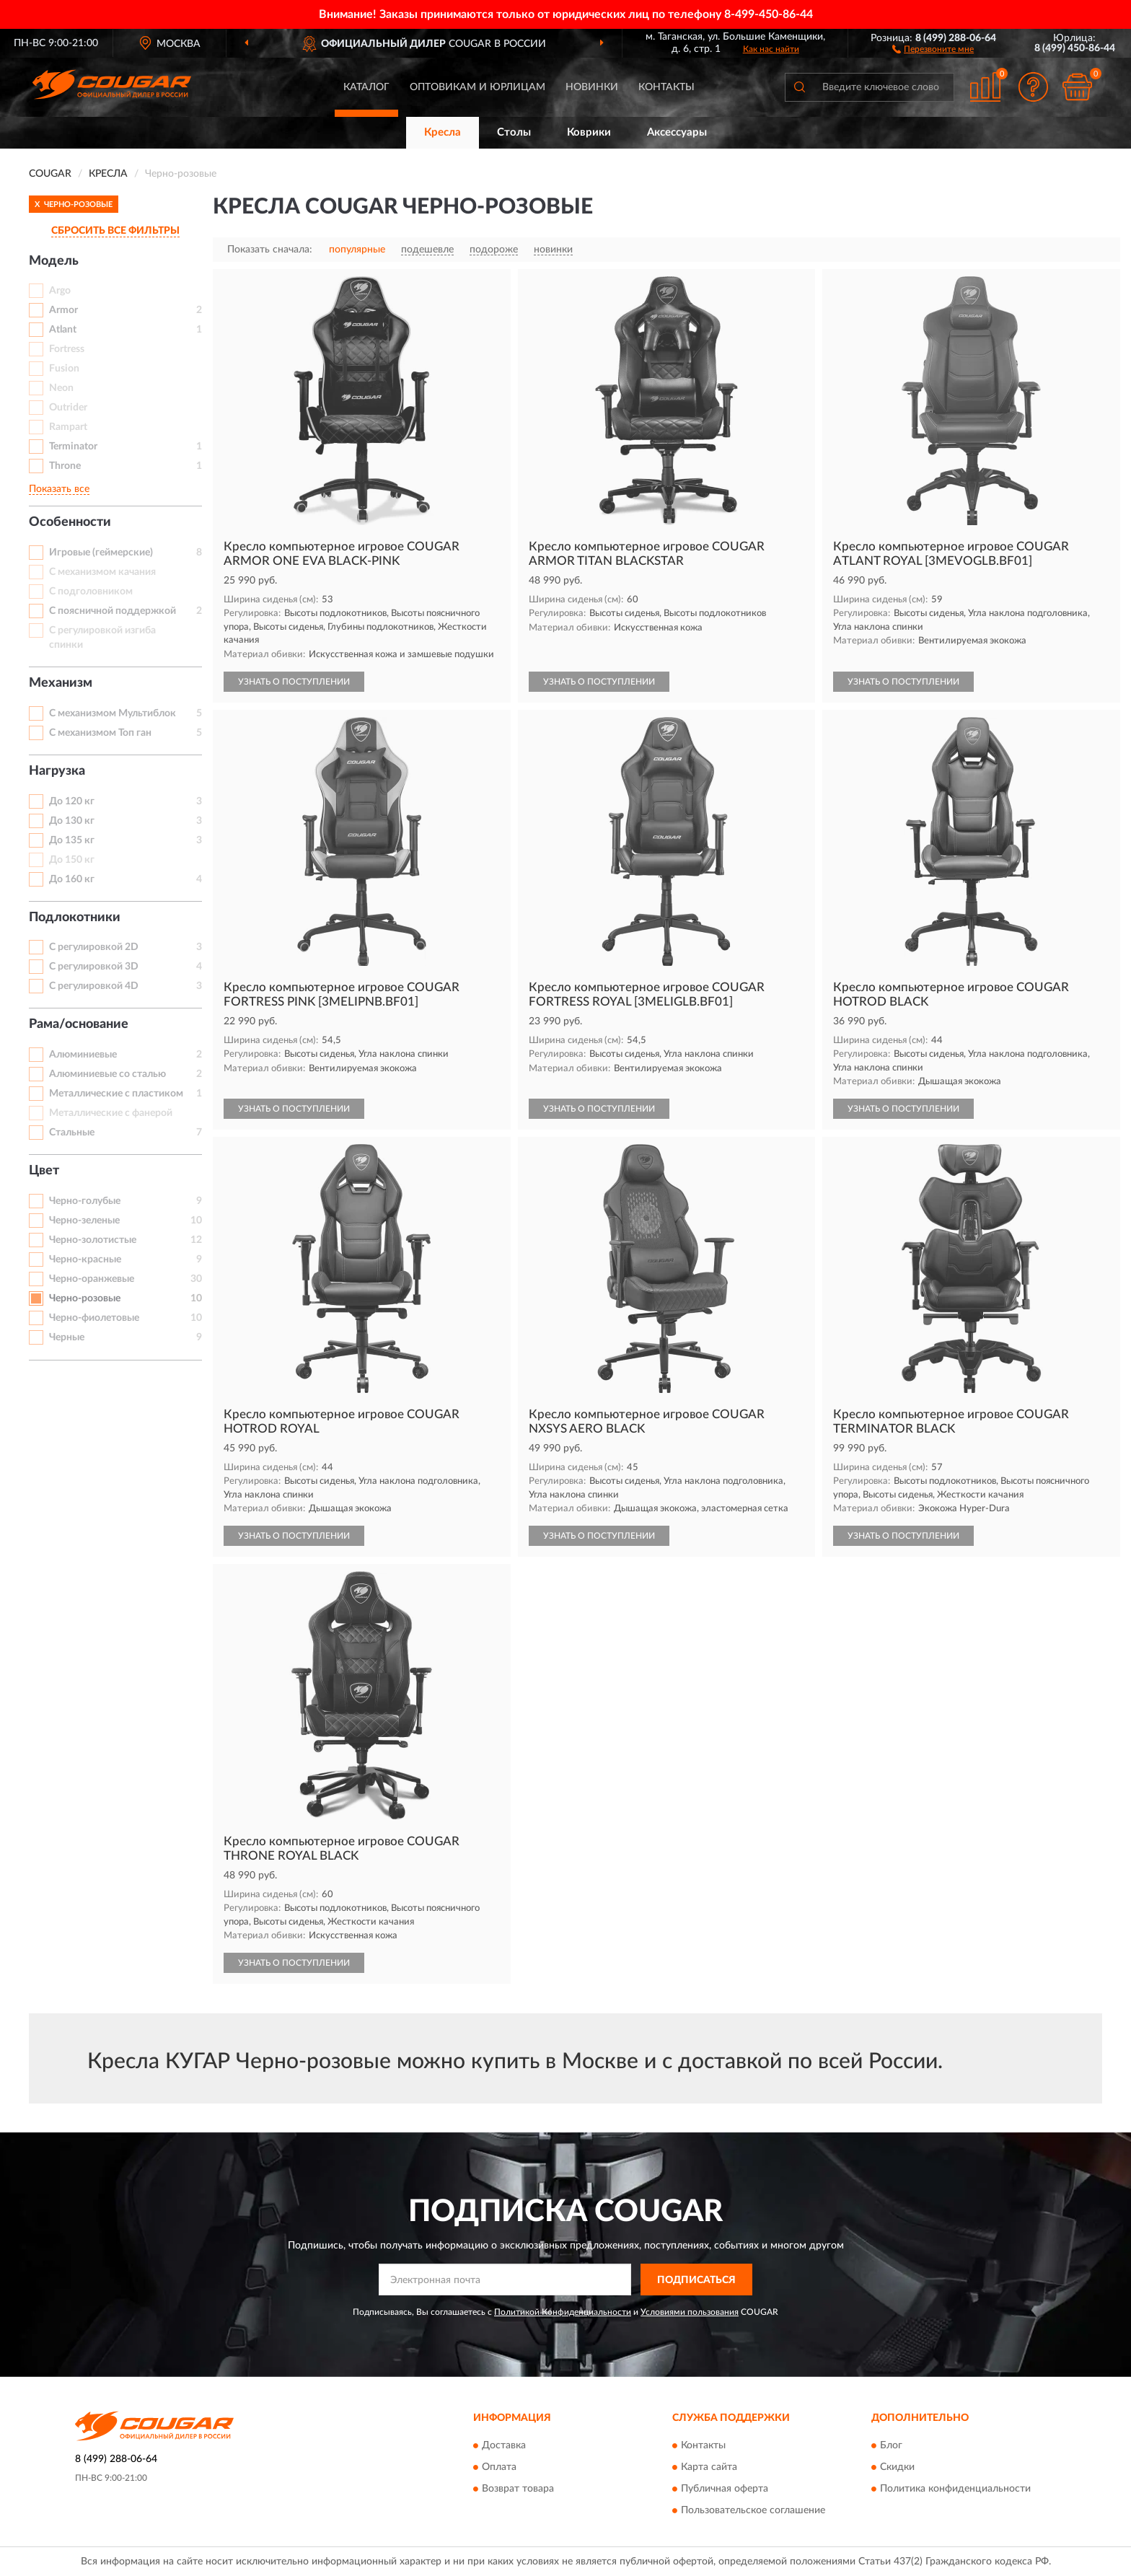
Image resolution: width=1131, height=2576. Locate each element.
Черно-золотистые (92, 1240)
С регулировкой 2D (93, 947)
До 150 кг (71, 860)
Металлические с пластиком (116, 1094)
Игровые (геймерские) (101, 553)
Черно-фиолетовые (94, 1318)
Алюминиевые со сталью (107, 1074)
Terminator (73, 446)
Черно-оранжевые (91, 1279)
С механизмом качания (102, 572)
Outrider (68, 408)
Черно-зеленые (84, 1221)
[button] (933, 48)
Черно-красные (85, 1259)
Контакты (666, 87)
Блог (891, 2445)
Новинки (592, 87)
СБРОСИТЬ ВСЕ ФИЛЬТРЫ (115, 231)
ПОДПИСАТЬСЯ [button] (696, 2280)
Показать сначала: (269, 250)
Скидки (897, 2467)
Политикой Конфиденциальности (562, 2312)
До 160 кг (71, 879)
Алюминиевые (83, 1055)
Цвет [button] (44, 1170)
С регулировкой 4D (93, 986)
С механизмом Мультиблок (112, 713)
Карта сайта (709, 2467)
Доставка (504, 2445)
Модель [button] (54, 261)
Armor (63, 310)
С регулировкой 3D (93, 967)
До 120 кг (71, 801)
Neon (61, 388)
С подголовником (91, 591)
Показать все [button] (59, 489)
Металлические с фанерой (110, 1113)
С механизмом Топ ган (100, 733)
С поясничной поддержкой (112, 611)
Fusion (64, 369)
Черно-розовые (84, 1298)
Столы (514, 132)
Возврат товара (518, 2489)
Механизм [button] (60, 683)
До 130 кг (71, 821)
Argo (60, 291)
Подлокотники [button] (74, 917)
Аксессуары (677, 132)
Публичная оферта (724, 2489)
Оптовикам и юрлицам (477, 87)
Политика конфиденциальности (955, 2489)
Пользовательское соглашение (753, 2510)
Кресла (442, 132)
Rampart (68, 427)
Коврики (589, 132)
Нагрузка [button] (57, 771)
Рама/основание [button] (78, 1024)
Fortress (66, 349)
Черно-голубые (84, 1201)
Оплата (499, 2467)
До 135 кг (71, 840)
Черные (66, 1337)
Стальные (71, 1132)
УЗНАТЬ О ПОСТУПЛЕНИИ (294, 681)
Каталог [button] (366, 87)
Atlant (62, 330)
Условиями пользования (690, 2312)
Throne (65, 466)
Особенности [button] (70, 522)
